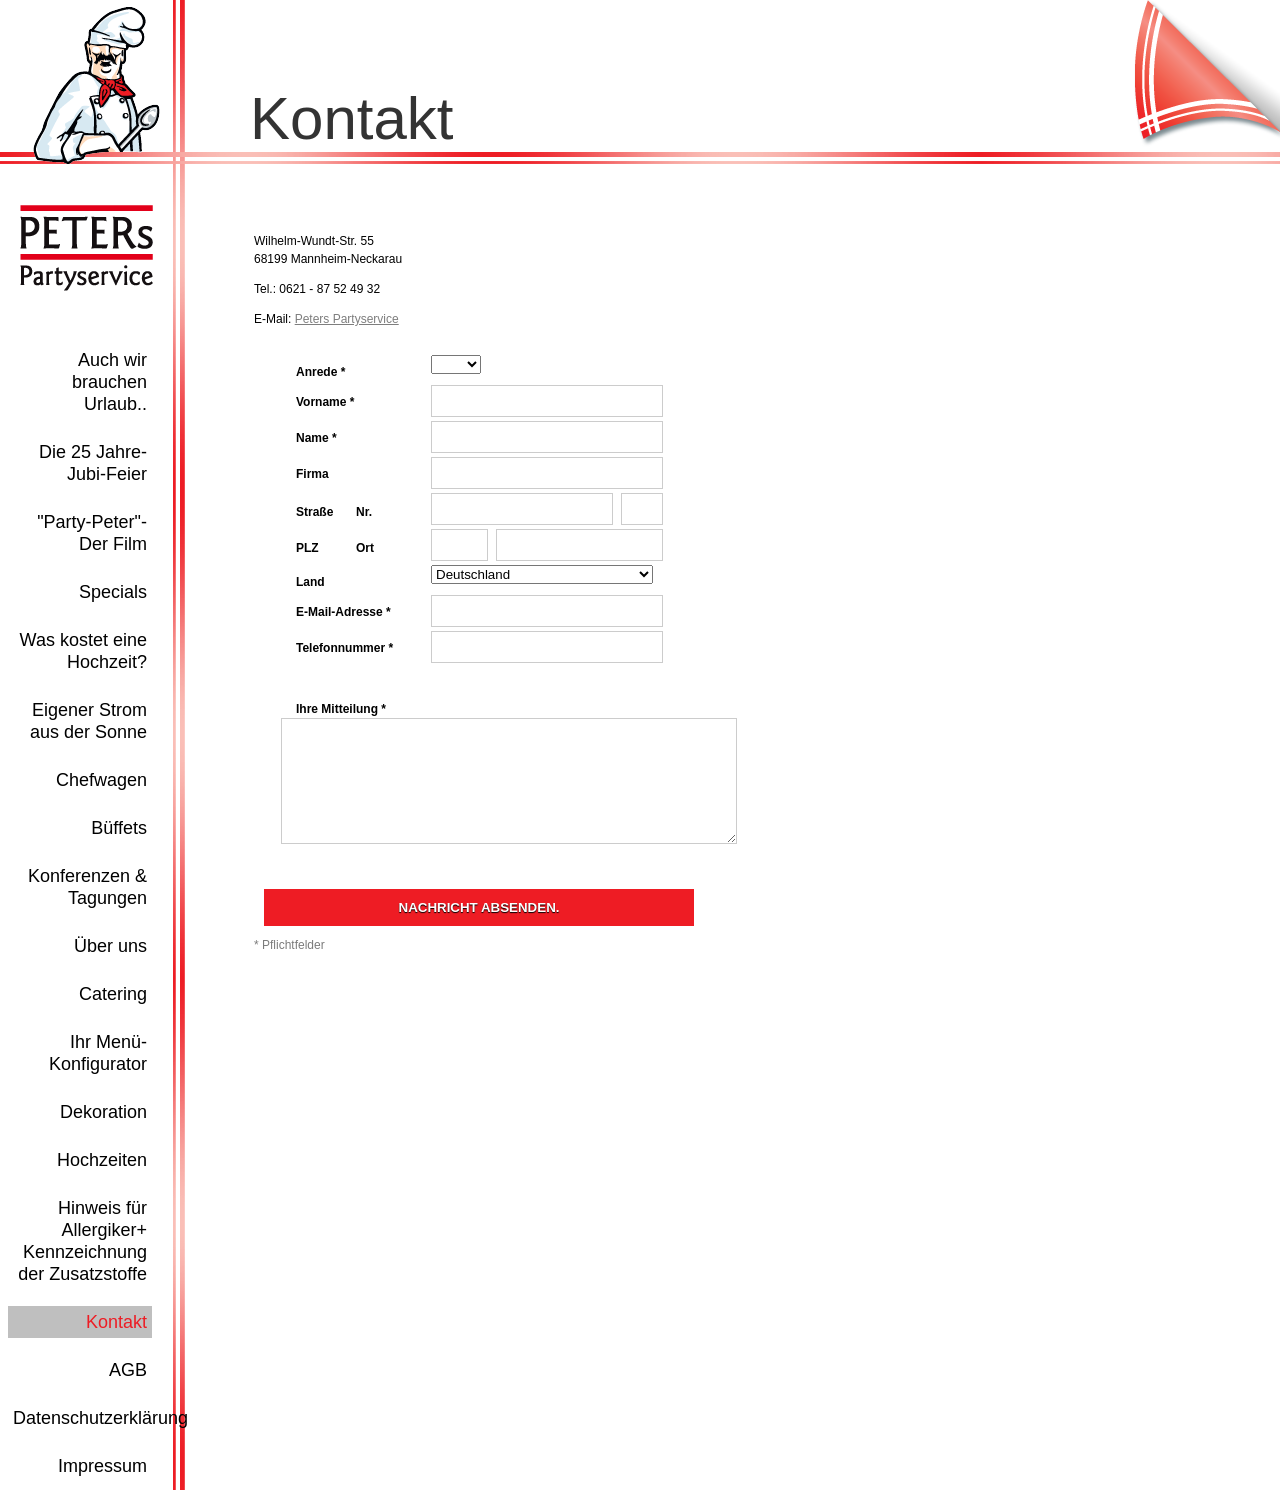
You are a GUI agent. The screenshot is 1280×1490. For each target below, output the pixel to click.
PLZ (307, 548)
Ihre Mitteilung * (341, 709)
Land (310, 582)
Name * (316, 438)
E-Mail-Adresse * (343, 612)
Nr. (364, 512)
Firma (312, 474)
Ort (365, 548)
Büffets (119, 828)
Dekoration (103, 1112)
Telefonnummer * (344, 648)
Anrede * (320, 372)
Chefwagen (101, 780)
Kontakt (116, 1322)
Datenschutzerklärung (100, 1418)
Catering (113, 994)
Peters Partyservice (347, 319)
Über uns (110, 946)
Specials (113, 592)
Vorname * (325, 402)
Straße (314, 512)
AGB (128, 1370)
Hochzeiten (102, 1160)
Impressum (102, 1466)
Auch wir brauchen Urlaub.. (109, 382)
